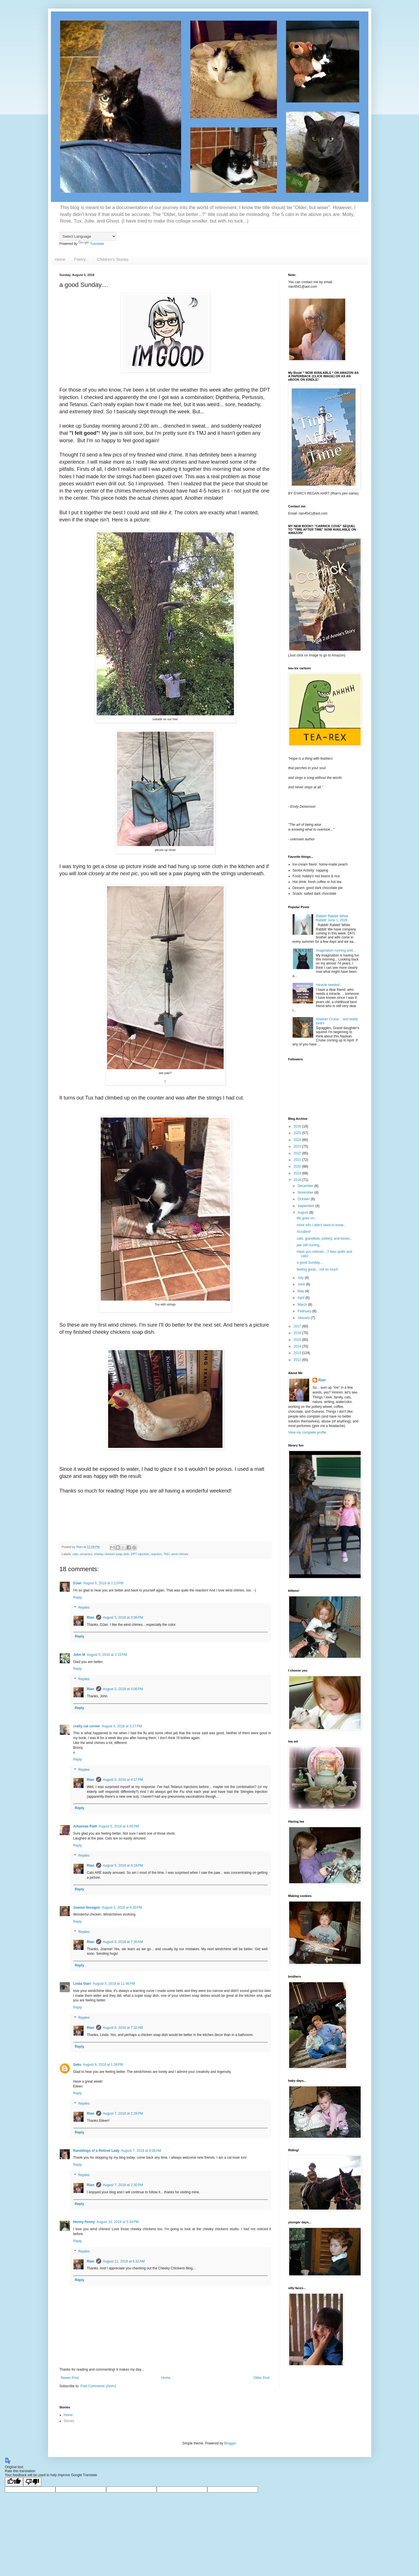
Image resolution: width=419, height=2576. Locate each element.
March (302, 1305)
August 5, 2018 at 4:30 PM (122, 1908)
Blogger (230, 2443)
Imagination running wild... (336, 950)
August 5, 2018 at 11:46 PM (114, 1984)
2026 (297, 1126)
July (301, 1278)
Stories (69, 2421)
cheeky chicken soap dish (111, 1554)
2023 (297, 1146)
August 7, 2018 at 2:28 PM (123, 2113)
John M (79, 1655)
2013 (297, 1353)
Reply (77, 1597)
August (303, 1212)
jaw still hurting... (309, 1245)
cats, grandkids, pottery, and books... (324, 1239)
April (301, 1298)
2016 (297, 1333)
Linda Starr (82, 1984)
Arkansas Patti (85, 1826)
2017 (297, 1326)
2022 (297, 1153)
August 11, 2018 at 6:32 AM (124, 2261)
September (306, 1206)
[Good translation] (14, 2481)
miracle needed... (329, 985)
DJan (77, 1583)
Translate (91, 244)
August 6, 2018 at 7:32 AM (123, 2028)
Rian (90, 1618)
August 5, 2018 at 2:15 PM (107, 1655)
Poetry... (81, 259)
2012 (297, 1360)
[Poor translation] (32, 2481)
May (301, 1291)
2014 (297, 1346)
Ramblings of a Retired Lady (96, 2151)
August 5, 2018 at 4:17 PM (123, 1780)
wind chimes (179, 1554)
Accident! (304, 1232)
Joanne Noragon (86, 1908)
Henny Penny (84, 2222)
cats (75, 1554)
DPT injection (140, 1554)
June (301, 1284)
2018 (297, 1180)
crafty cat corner (86, 1726)
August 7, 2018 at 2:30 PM (123, 2185)
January (304, 1318)
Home (60, 259)
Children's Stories (112, 259)
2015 (297, 1340)
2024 (297, 1140)
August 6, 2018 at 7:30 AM (123, 1942)
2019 (297, 1173)
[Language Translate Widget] (87, 236)
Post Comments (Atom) (98, 2386)
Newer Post (70, 2378)
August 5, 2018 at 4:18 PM (123, 1865)
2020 (297, 1166)
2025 (297, 1133)
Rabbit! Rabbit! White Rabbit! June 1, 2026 (332, 918)
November (305, 1192)
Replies (84, 1608)
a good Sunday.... (310, 1263)
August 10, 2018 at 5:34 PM (118, 2222)
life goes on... (307, 1218)
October (304, 1199)
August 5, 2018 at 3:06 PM (123, 1618)
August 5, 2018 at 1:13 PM (103, 1583)
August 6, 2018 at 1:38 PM (103, 2065)
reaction (156, 1554)
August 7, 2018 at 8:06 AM (141, 2151)
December (305, 1186)
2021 (297, 1160)
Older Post (261, 2378)
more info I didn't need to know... (321, 1225)
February (304, 1311)
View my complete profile (307, 1432)
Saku (77, 2065)
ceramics (86, 1554)
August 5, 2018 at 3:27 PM (122, 1726)
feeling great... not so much (317, 1269)
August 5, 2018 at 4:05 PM (119, 1826)
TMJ (167, 1554)
